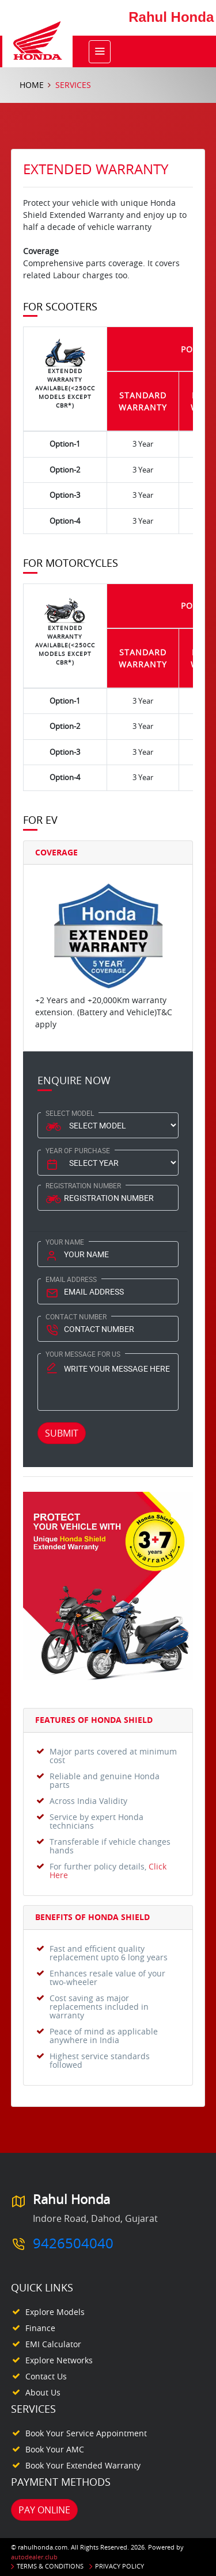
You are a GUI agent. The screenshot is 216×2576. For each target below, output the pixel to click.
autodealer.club (34, 2556)
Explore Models (55, 2311)
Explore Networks (59, 2360)
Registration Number (83, 1185)
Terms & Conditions (50, 2566)
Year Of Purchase (78, 1150)
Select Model (70, 1113)
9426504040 (73, 2243)
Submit (61, 1433)
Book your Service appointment (86, 2433)
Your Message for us (83, 1353)
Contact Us (46, 2376)
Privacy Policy (119, 2566)
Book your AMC (54, 2449)
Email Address (71, 1279)
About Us (42, 2392)
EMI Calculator (53, 2344)
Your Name (65, 1241)
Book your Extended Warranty (83, 2465)
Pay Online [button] (44, 2510)
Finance (40, 2327)
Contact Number (76, 1316)
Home (32, 84)
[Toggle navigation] (100, 51)
